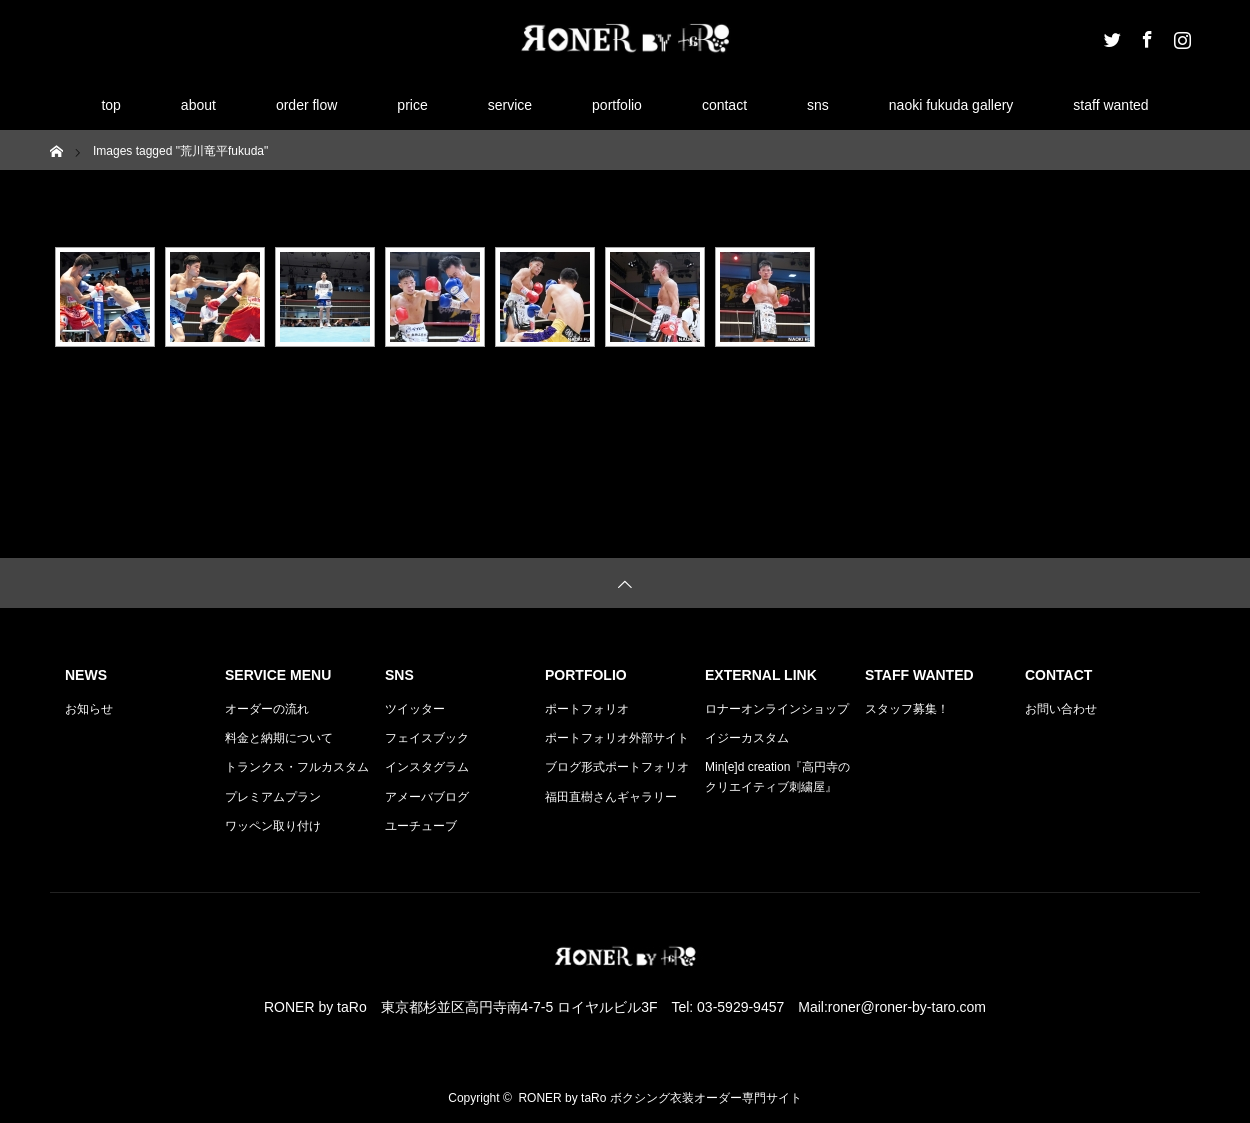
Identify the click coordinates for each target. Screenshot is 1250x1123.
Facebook (1145, 36)
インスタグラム (427, 767)
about (198, 105)
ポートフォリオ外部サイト (617, 738)
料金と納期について (279, 738)
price (412, 105)
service (510, 105)
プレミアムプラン (273, 797)
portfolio (617, 105)
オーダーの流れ (267, 709)
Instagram (1180, 36)
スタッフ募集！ (907, 709)
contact (724, 105)
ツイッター (415, 709)
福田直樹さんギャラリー (611, 797)
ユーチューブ (421, 826)
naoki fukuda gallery (951, 105)
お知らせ (89, 709)
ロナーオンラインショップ (777, 709)
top (110, 105)
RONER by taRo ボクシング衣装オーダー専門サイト (659, 1098)
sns (818, 105)
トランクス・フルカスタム (297, 767)
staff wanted (1110, 105)
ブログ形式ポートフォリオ (617, 767)
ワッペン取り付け (273, 826)
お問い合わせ (1061, 709)
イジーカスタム (747, 738)
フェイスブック (427, 738)
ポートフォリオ (587, 709)
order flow (306, 105)
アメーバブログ (427, 797)
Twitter (1110, 36)
